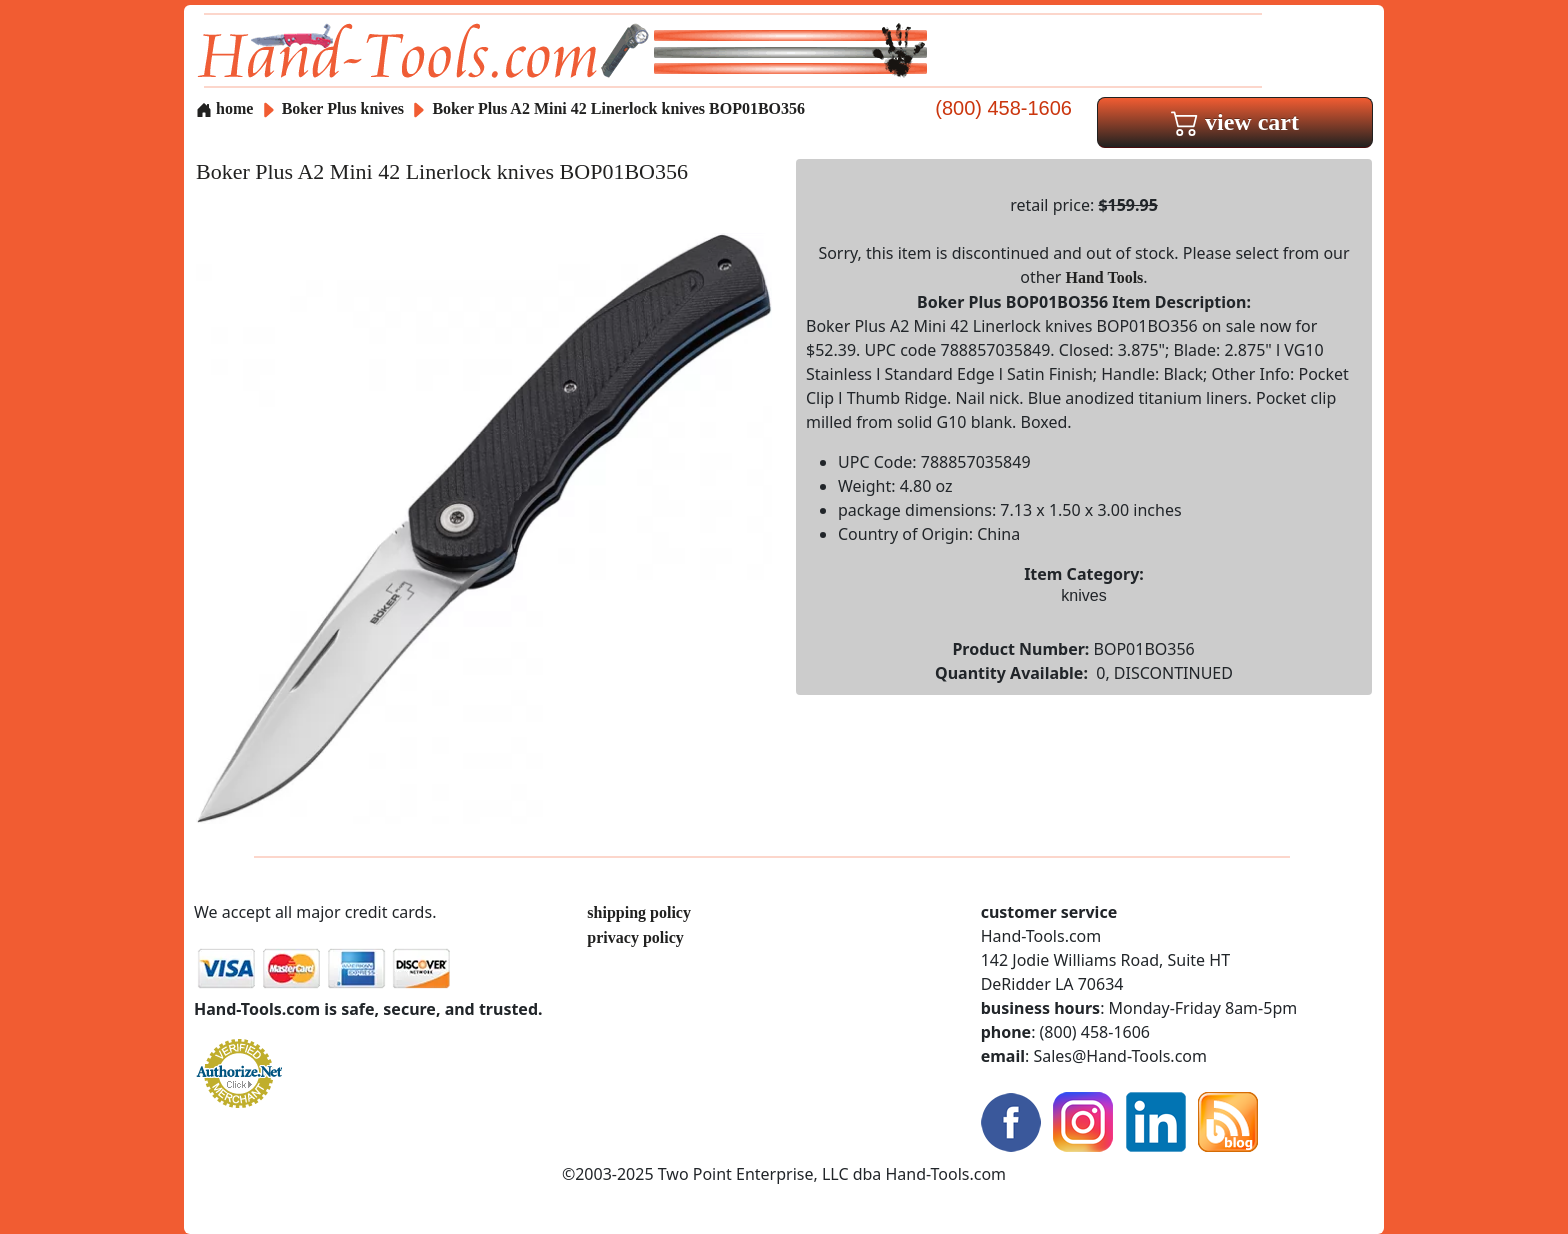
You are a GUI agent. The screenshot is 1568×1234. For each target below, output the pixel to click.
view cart (1235, 122)
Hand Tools (1105, 277)
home (224, 108)
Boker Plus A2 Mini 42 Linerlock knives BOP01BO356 (618, 108)
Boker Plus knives (343, 108)
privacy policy (635, 937)
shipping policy (639, 912)
